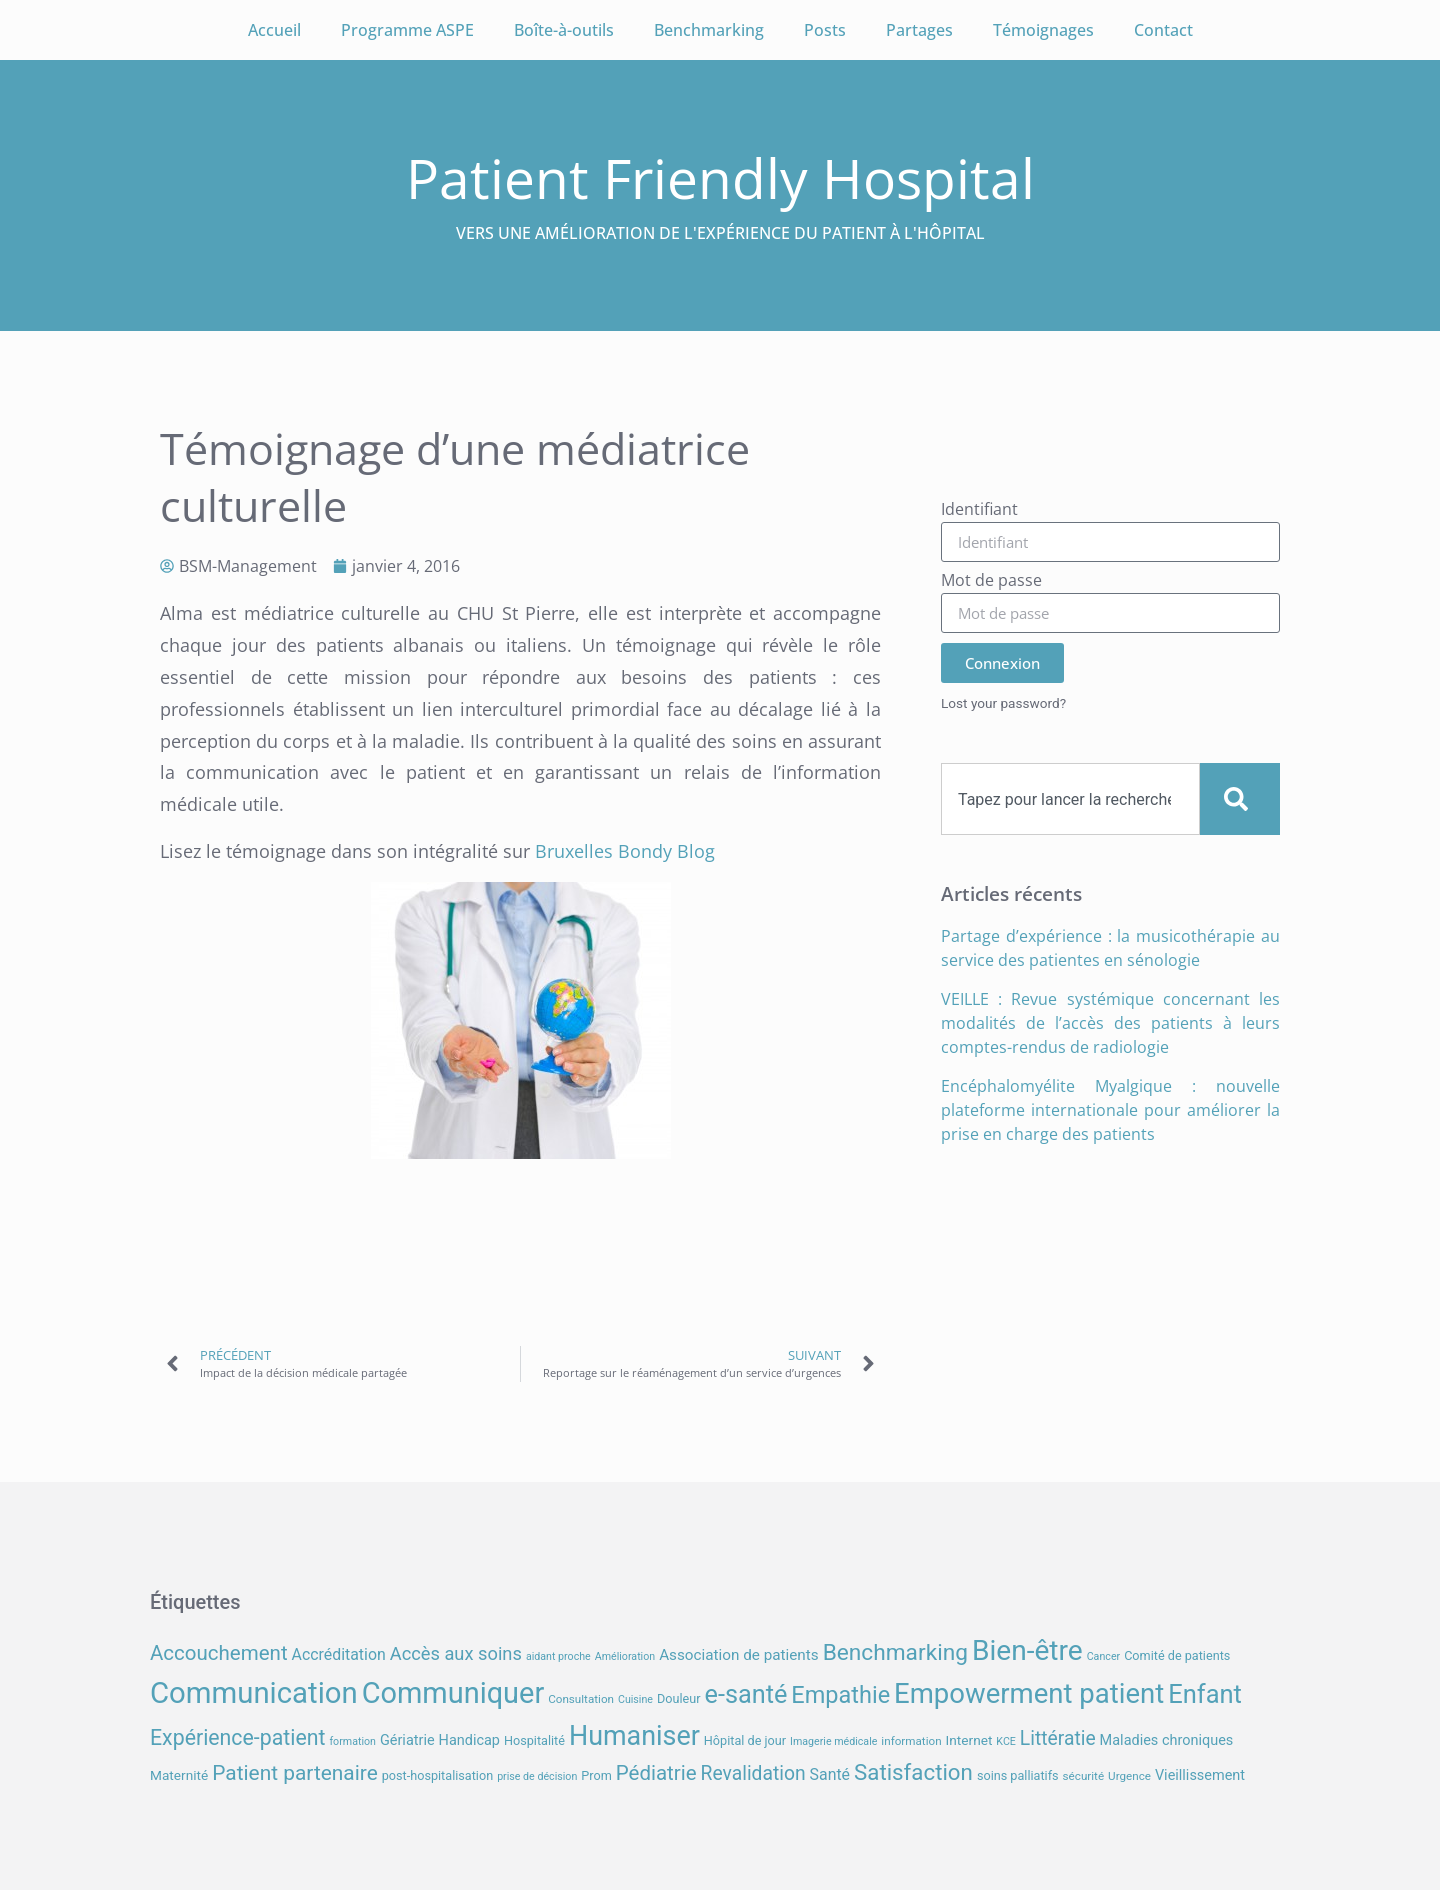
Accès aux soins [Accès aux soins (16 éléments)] (456, 1653)
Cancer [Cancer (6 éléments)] (1103, 1656)
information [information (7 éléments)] (911, 1741)
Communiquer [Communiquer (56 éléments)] (453, 1693)
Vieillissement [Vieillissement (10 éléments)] (1200, 1775)
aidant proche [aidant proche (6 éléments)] (558, 1656)
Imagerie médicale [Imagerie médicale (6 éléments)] (833, 1741)
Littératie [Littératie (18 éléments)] (1058, 1738)
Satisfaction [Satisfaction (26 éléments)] (913, 1772)
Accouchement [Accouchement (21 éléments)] (219, 1653)
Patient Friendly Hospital (720, 177)
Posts (825, 30)
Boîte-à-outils (564, 30)
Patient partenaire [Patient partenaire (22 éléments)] (295, 1773)
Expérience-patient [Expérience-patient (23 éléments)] (237, 1737)
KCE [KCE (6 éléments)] (1006, 1741)
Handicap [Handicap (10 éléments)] (469, 1740)
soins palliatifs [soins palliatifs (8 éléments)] (1018, 1775)
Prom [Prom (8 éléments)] (596, 1775)
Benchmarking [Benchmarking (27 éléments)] (895, 1652)
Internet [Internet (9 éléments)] (969, 1740)
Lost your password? (1003, 703)
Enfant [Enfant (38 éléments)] (1205, 1694)
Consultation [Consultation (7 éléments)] (581, 1699)
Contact (1163, 30)
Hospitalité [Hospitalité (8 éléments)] (534, 1740)
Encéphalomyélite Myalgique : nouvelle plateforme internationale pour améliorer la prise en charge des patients (1110, 1110)
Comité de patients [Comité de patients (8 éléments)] (1177, 1655)
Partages (919, 30)
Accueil (274, 30)
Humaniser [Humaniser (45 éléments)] (634, 1736)
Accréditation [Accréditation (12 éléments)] (339, 1654)
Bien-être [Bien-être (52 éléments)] (1027, 1650)
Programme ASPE (407, 30)
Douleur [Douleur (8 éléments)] (679, 1698)
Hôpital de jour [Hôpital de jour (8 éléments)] (745, 1740)
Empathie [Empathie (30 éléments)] (840, 1695)
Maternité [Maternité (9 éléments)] (179, 1775)
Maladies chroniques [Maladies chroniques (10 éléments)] (1167, 1740)
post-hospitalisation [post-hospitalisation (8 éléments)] (437, 1775)
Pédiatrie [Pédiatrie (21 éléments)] (656, 1773)
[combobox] (1070, 799)
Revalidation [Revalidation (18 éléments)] (753, 1773)
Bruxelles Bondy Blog (625, 851)
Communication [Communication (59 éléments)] (254, 1693)
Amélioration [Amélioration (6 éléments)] (625, 1656)
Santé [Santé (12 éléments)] (830, 1774)
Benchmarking (709, 30)
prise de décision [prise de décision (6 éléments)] (537, 1776)
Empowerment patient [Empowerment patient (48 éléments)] (1029, 1693)
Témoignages (1043, 30)
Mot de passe (991, 581)
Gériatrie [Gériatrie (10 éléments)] (407, 1740)
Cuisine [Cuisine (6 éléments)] (635, 1699)
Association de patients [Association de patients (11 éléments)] (739, 1655)
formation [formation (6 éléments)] (352, 1741)
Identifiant (979, 510)
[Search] (1240, 799)
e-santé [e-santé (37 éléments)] (746, 1694)
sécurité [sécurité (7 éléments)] (1084, 1776)
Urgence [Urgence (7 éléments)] (1129, 1776)
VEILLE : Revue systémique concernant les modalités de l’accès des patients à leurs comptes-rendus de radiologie (1110, 1023)
